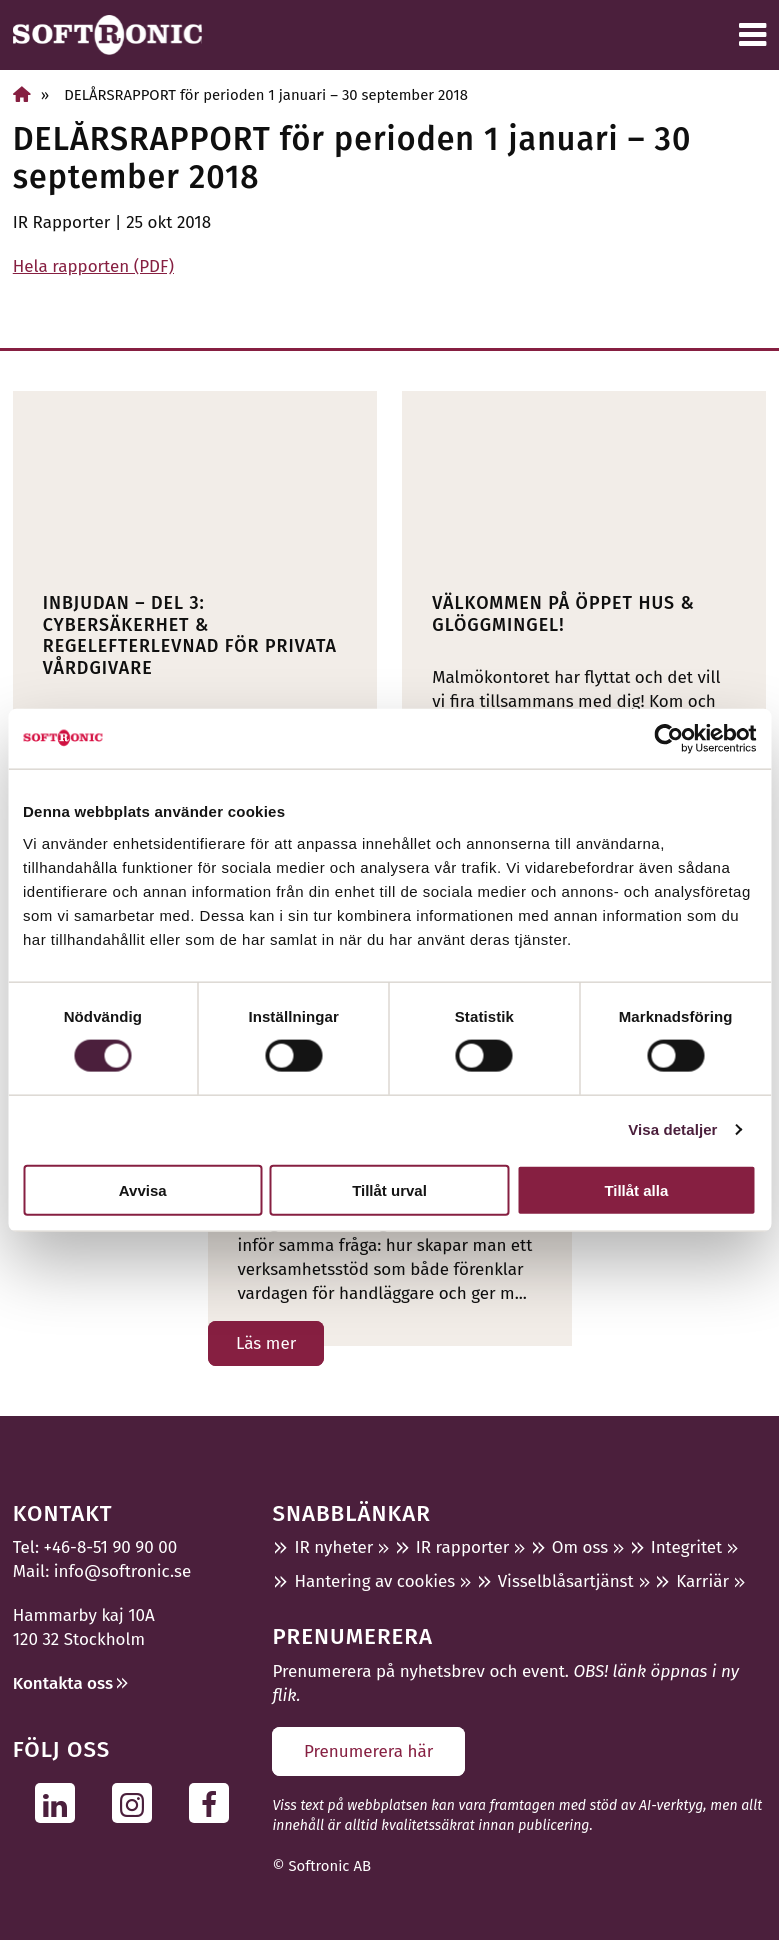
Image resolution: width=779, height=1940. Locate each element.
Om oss (580, 1547)
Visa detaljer (672, 1129)
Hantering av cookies (374, 1581)
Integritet (687, 1547)
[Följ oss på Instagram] (137, 1802)
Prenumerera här (368, 1751)
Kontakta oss (63, 1683)
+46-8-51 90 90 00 (111, 1547)
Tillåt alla (636, 1189)
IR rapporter (462, 1547)
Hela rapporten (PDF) (93, 266)
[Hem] (22, 94)
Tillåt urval (389, 1189)
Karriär (702, 1581)
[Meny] (752, 35)
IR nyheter (333, 1547)
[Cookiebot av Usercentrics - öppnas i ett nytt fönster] (668, 739)
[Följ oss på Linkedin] (60, 1802)
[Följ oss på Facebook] (214, 1802)
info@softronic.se (122, 1571)
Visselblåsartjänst (566, 1581)
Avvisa (143, 1189)
